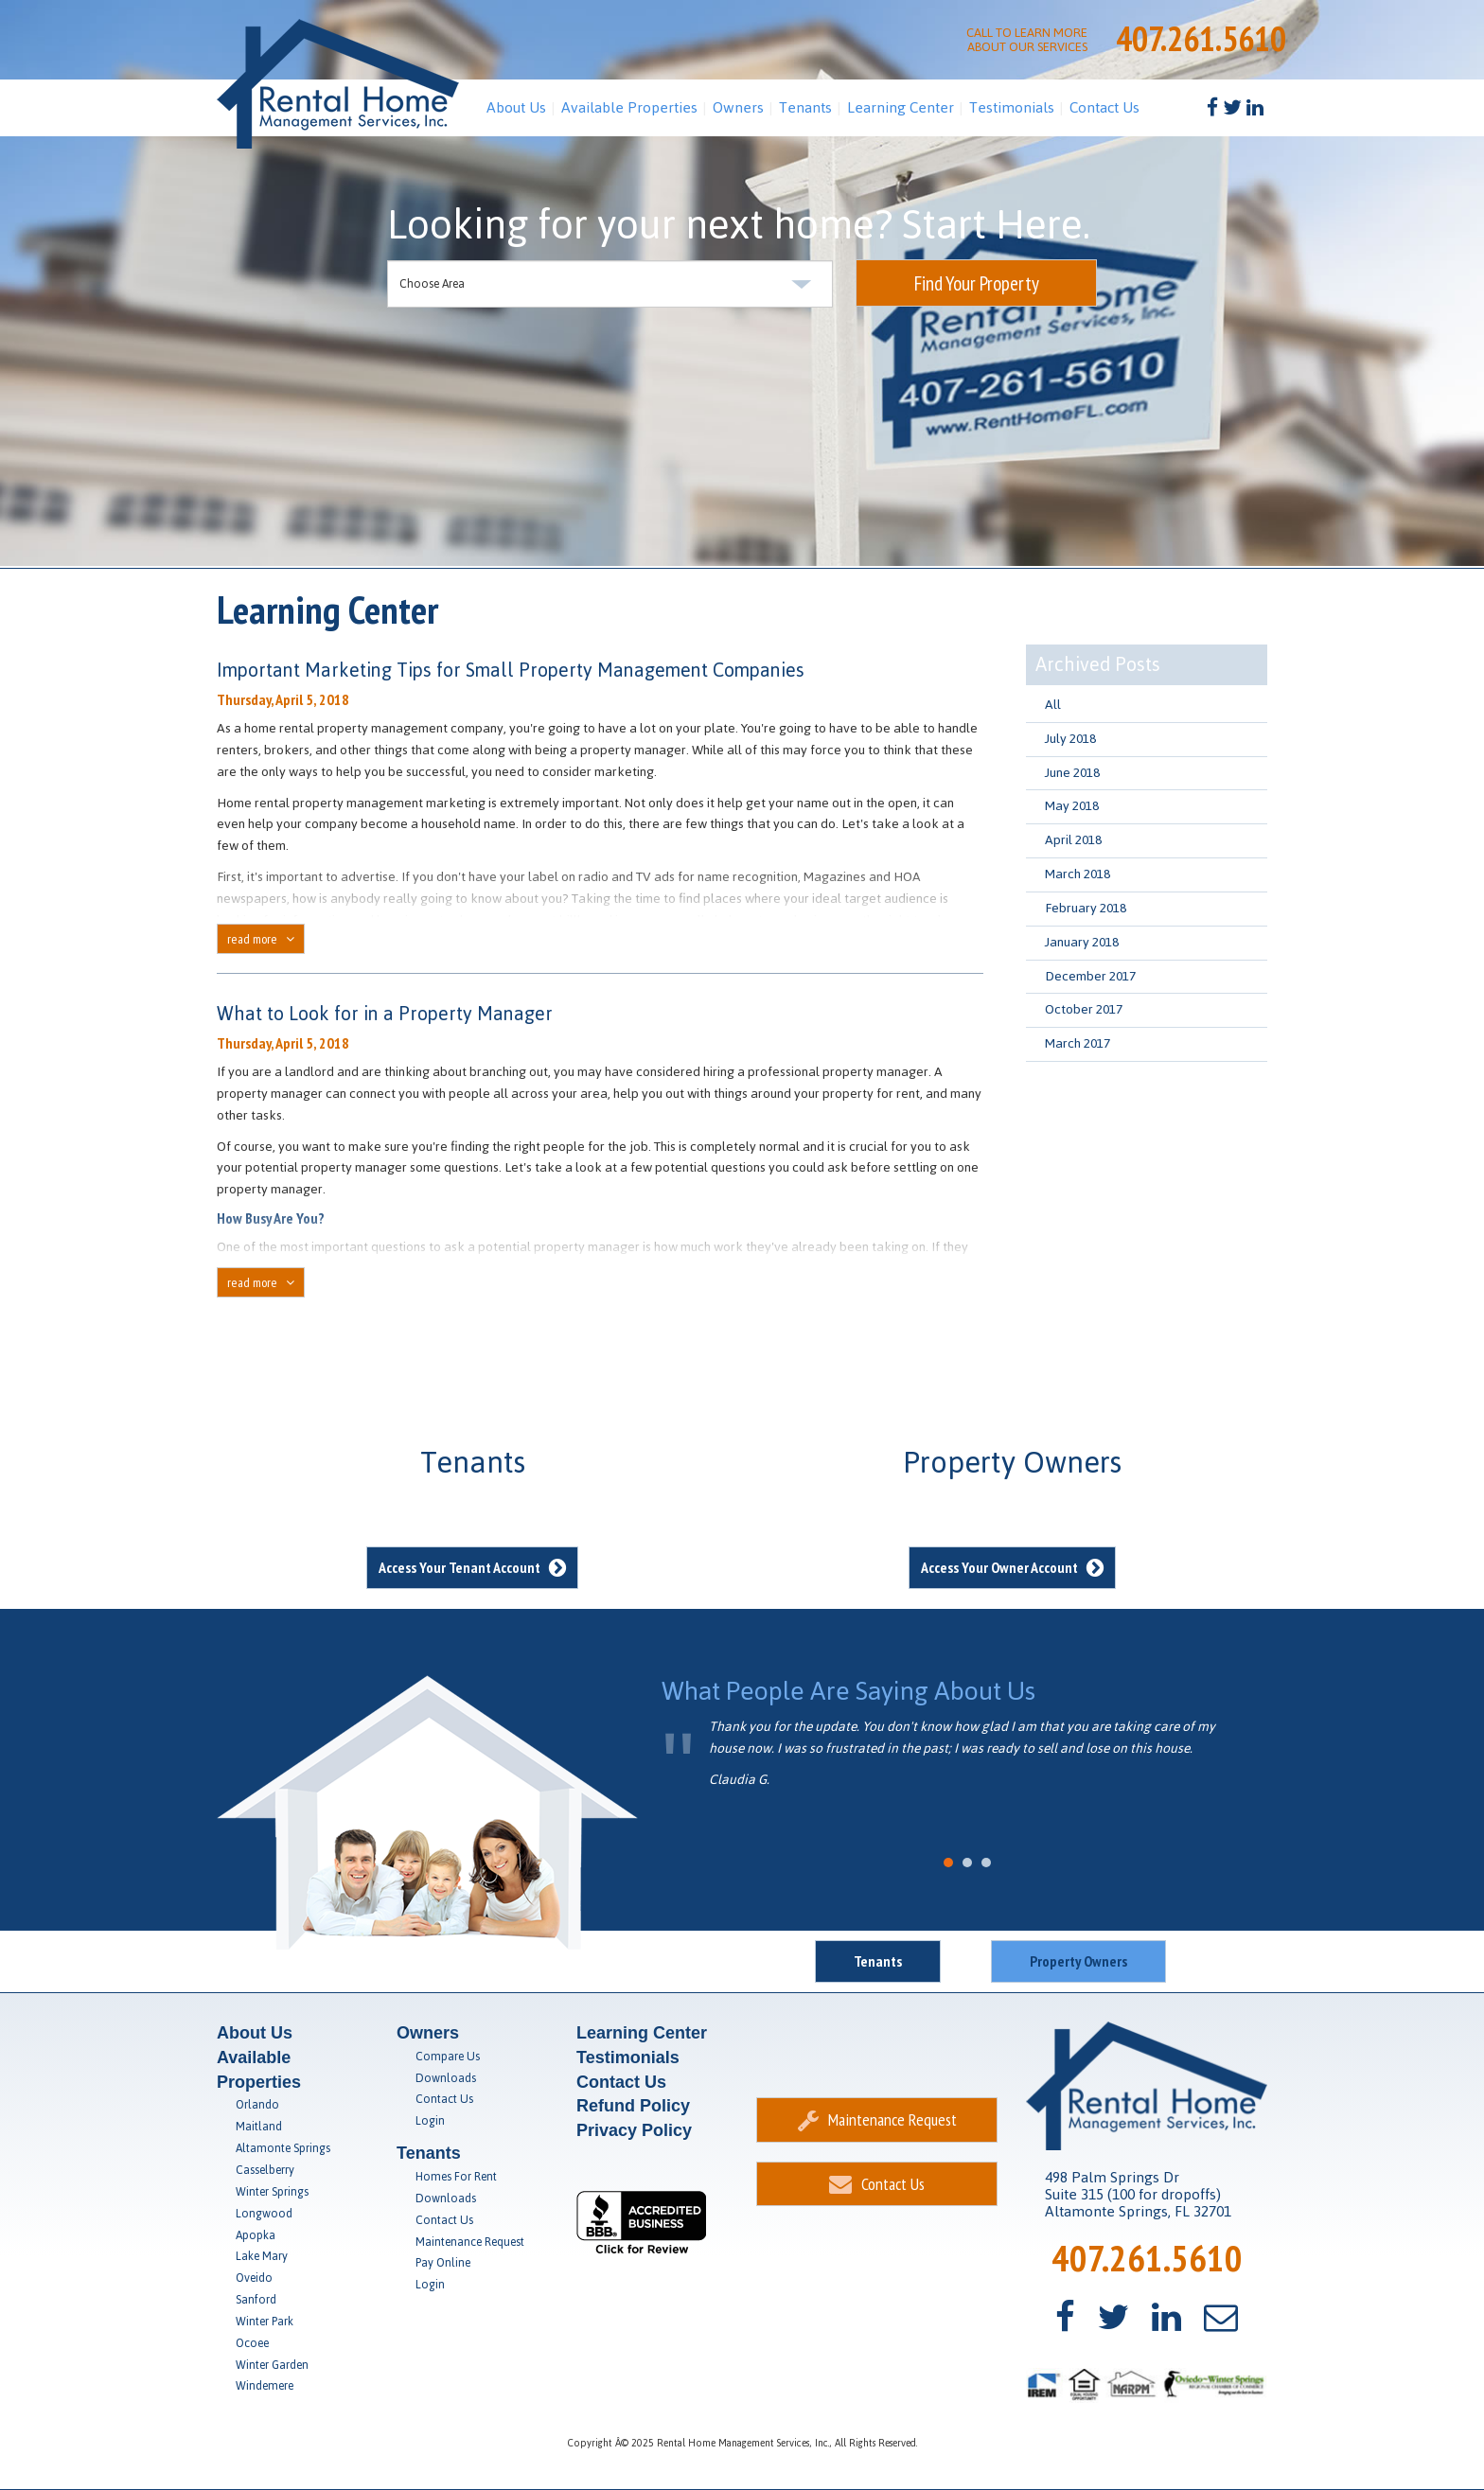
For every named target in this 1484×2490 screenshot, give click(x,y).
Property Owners (1078, 1960)
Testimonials (1011, 107)
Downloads (445, 2078)
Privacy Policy (634, 2130)
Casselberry (265, 2170)
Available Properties (629, 107)
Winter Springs (272, 2192)
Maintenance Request (469, 2242)
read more (260, 938)
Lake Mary (262, 2256)
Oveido (254, 2278)
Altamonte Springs (283, 2148)
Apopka (255, 2235)
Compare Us (447, 2056)
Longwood (264, 2213)
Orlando (257, 2104)
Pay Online (442, 2263)
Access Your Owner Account (1012, 1567)
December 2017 (1090, 976)
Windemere (264, 2386)
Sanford (256, 2299)
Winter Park (264, 2321)
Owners (738, 107)
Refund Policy (633, 2105)
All (1053, 704)
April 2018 (1073, 840)
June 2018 (1072, 773)
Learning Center (900, 107)
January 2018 (1082, 942)
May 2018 (1072, 806)
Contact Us (1104, 107)
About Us (516, 107)
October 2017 (1083, 1009)
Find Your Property (976, 283)
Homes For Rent (456, 2176)
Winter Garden (272, 2365)
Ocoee (252, 2343)
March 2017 (1077, 1043)
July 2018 (1070, 738)
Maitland (259, 2126)
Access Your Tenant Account (472, 1567)
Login (430, 2121)
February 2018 (1085, 908)
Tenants (805, 107)
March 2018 (1077, 874)
